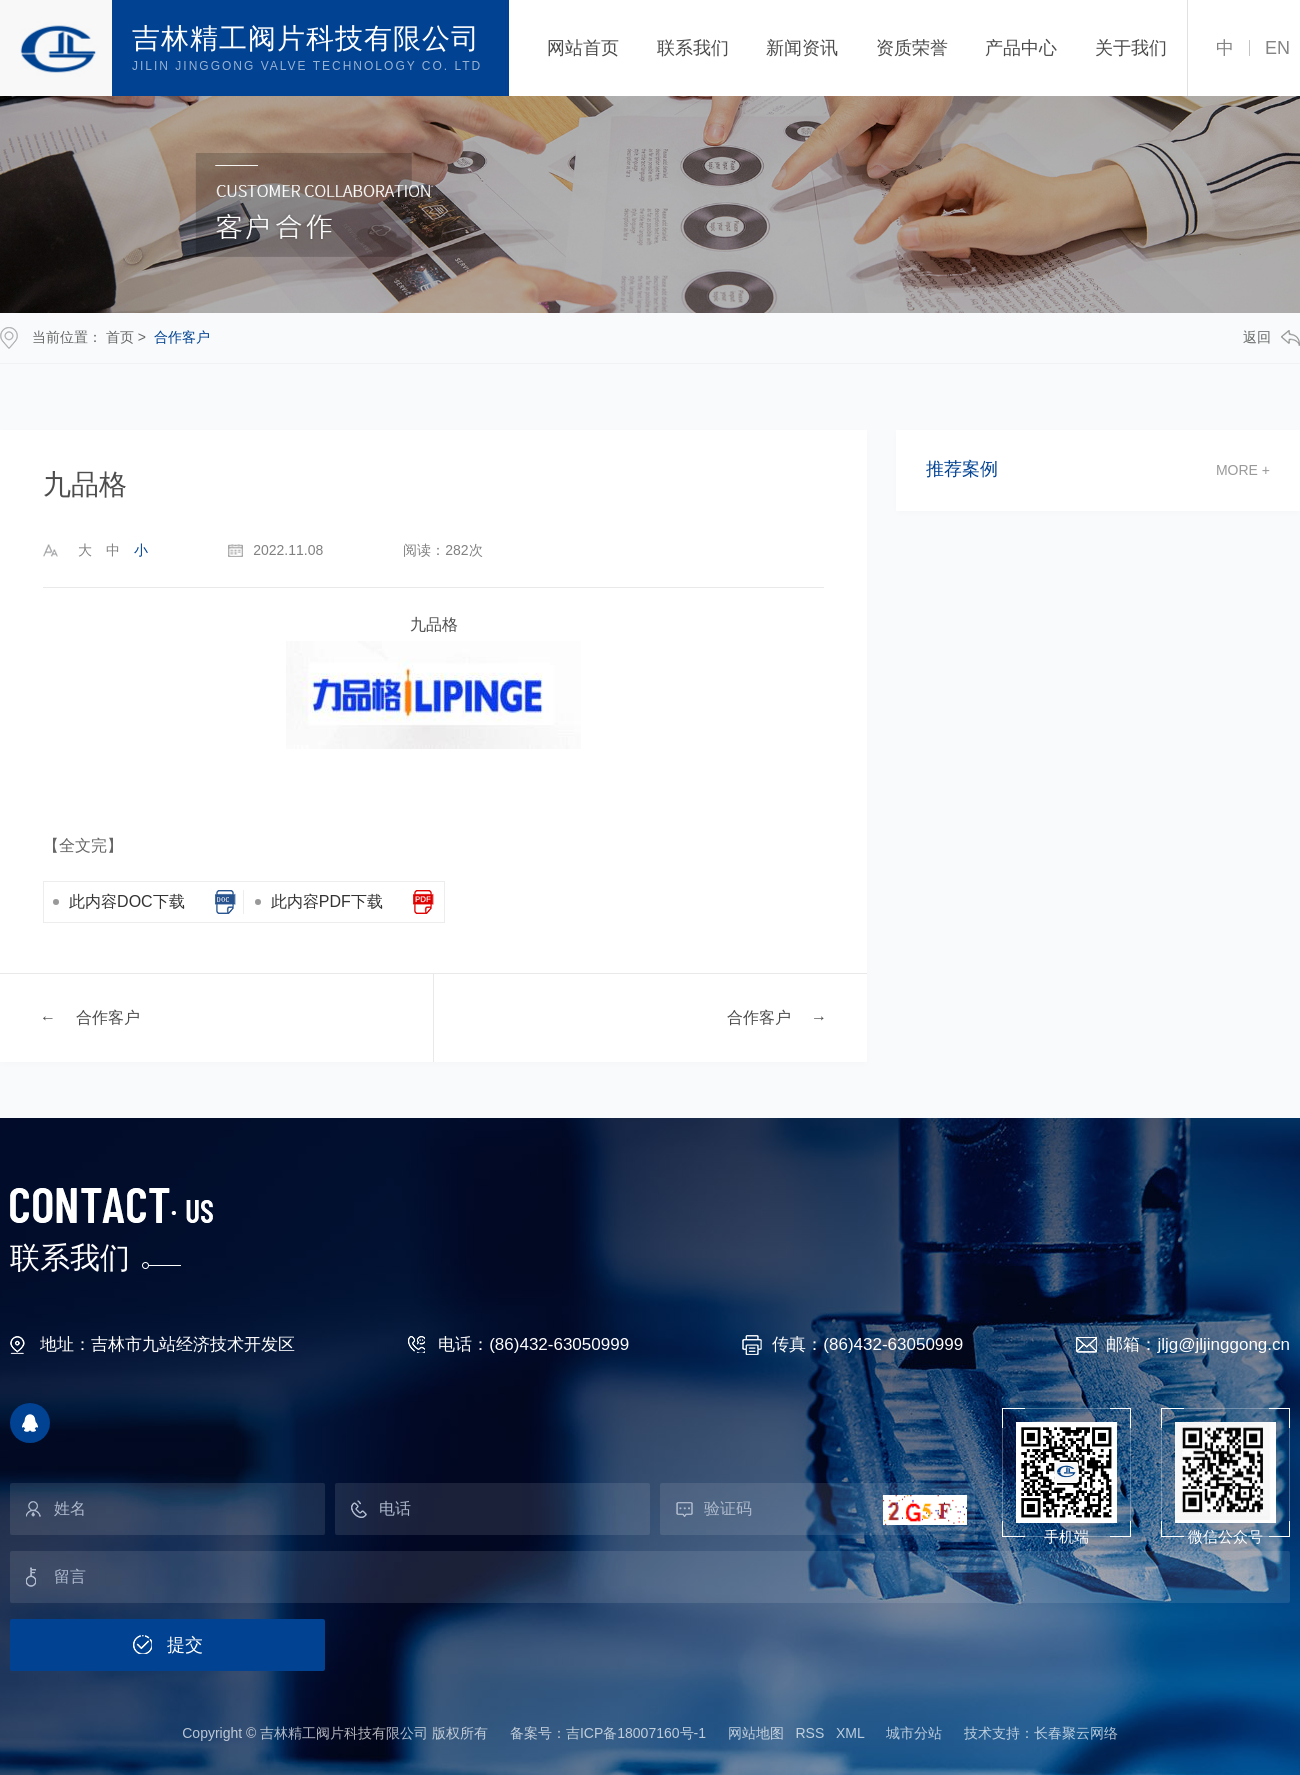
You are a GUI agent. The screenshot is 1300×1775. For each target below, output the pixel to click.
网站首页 (583, 48)
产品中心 (1021, 48)
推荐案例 (962, 469)
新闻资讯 (802, 48)
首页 (120, 337)
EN (1277, 48)
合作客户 (182, 337)
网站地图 (756, 1733)
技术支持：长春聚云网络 (1041, 1733)
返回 (1271, 337)
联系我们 (693, 48)
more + (1243, 470)
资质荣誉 (912, 48)
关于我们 (1131, 48)
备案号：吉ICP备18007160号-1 (608, 1733)
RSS (809, 1733)
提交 (185, 1645)
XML (850, 1733)
